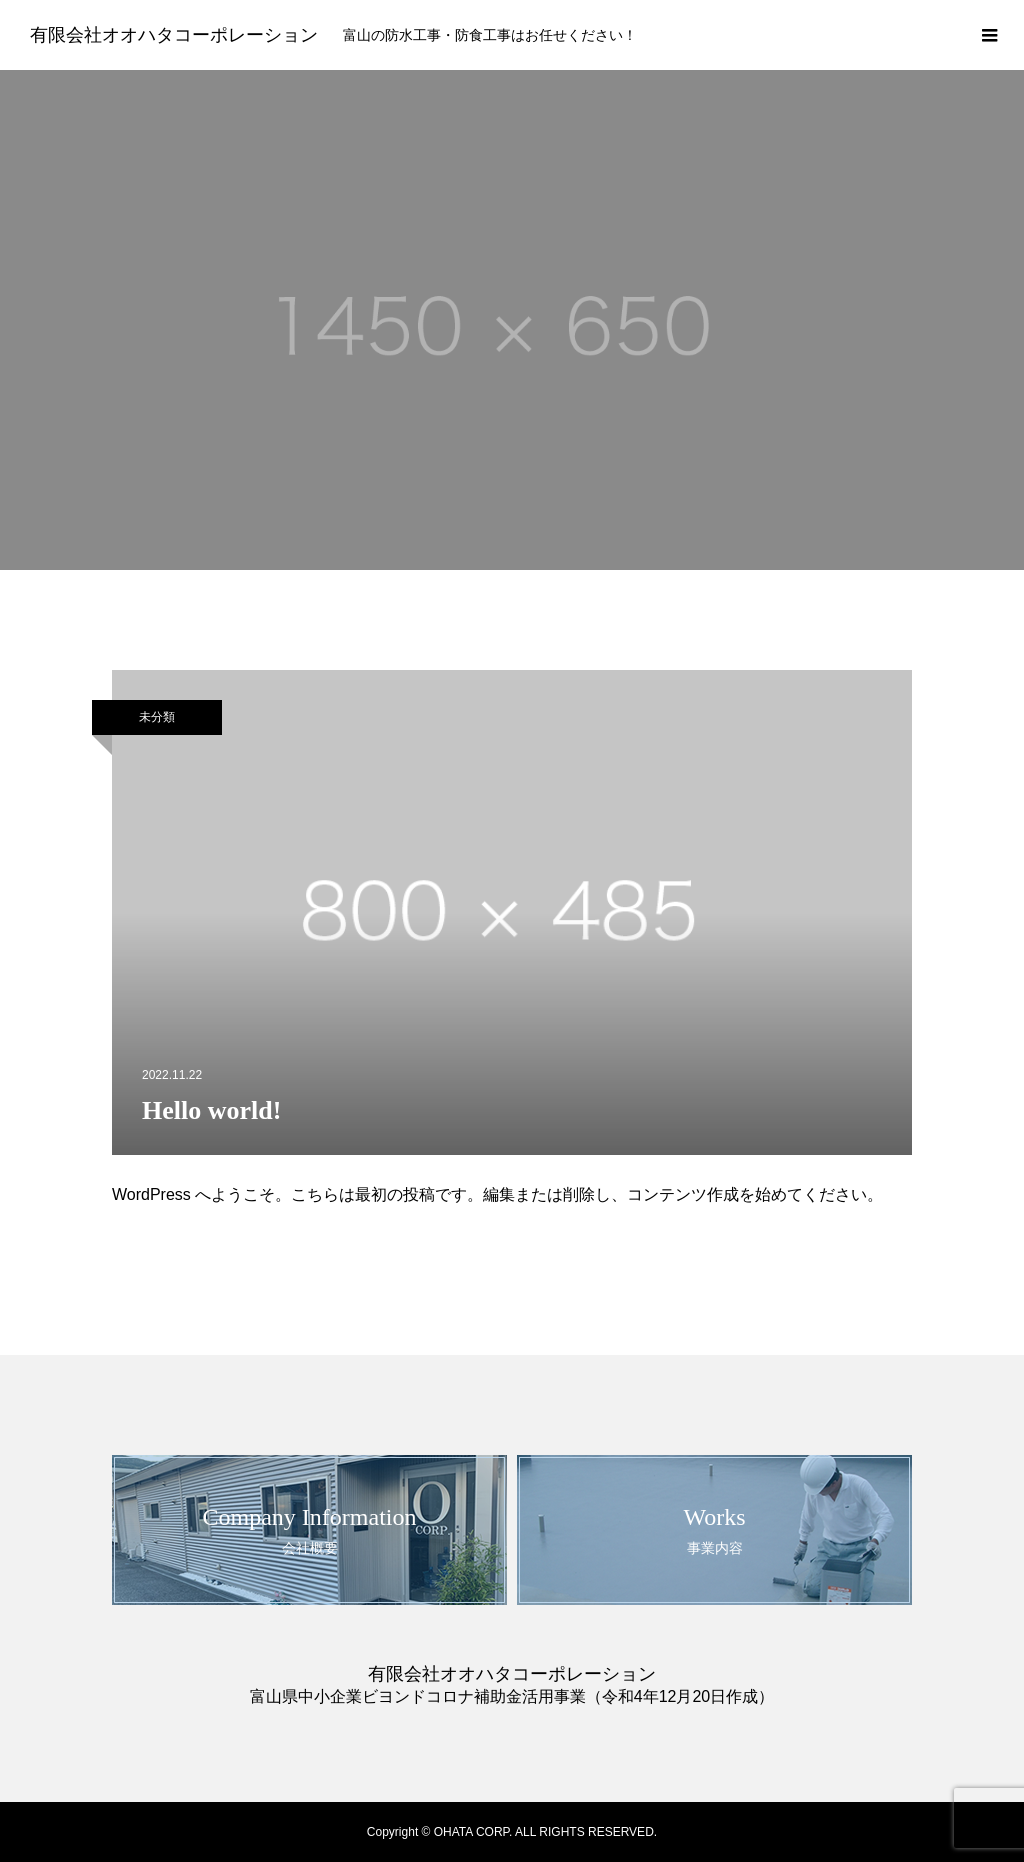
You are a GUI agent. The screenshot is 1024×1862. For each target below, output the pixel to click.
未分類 (157, 717)
